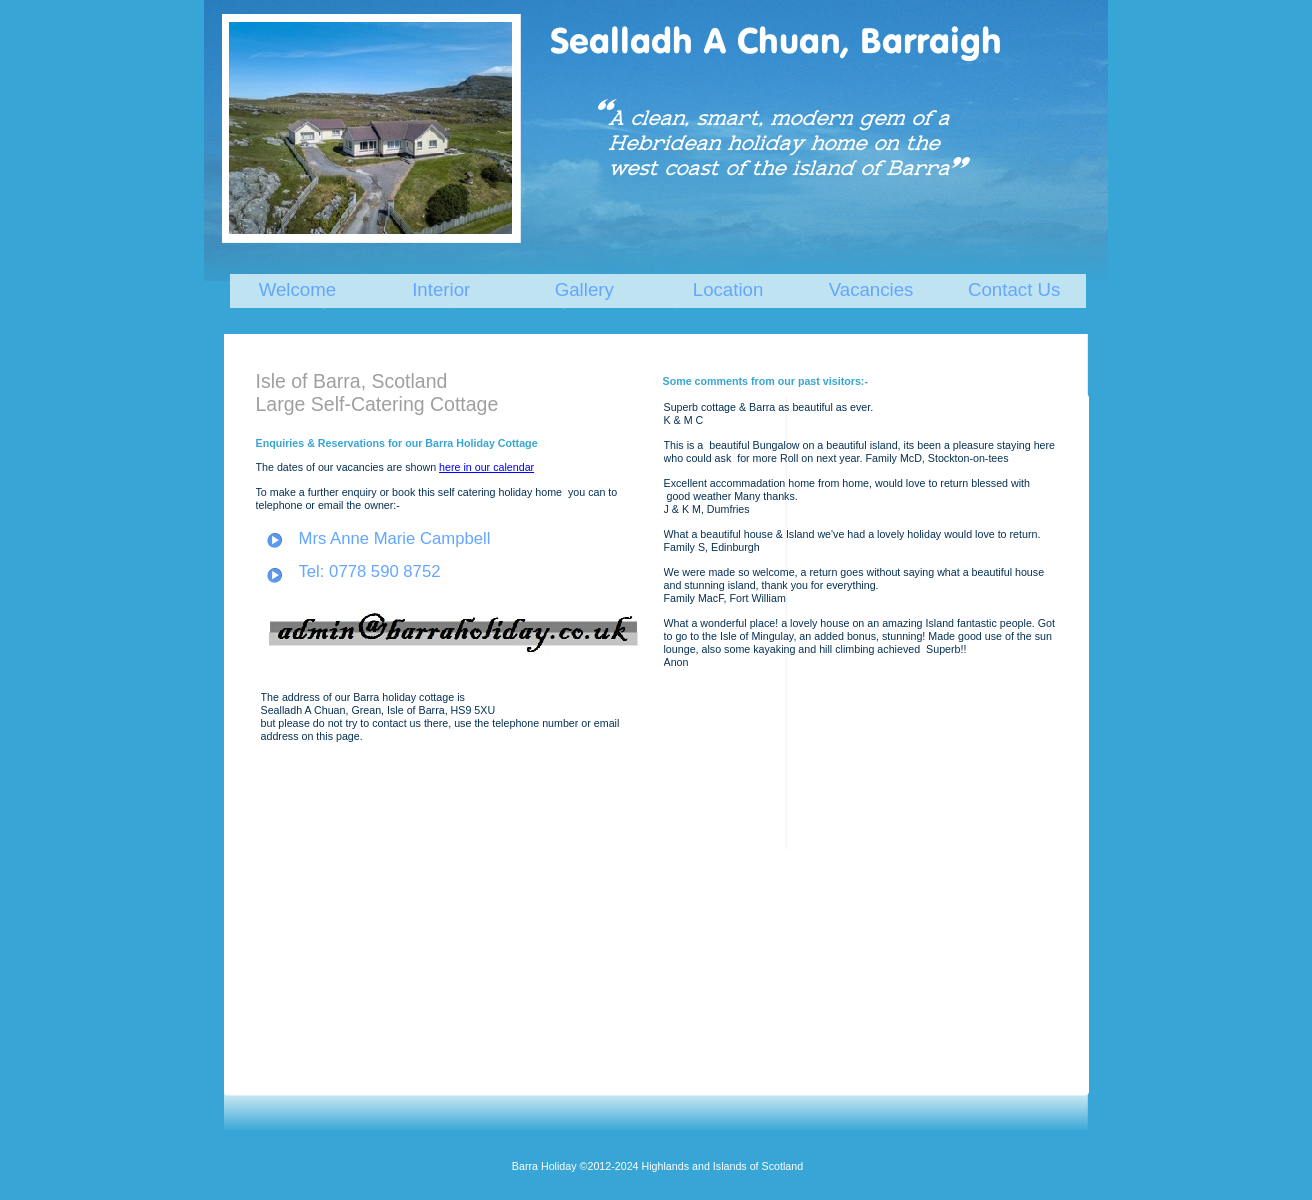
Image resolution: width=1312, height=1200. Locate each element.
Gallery (584, 289)
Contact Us (1014, 289)
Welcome (297, 289)
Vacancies (871, 289)
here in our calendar (486, 467)
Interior (441, 289)
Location (728, 289)
